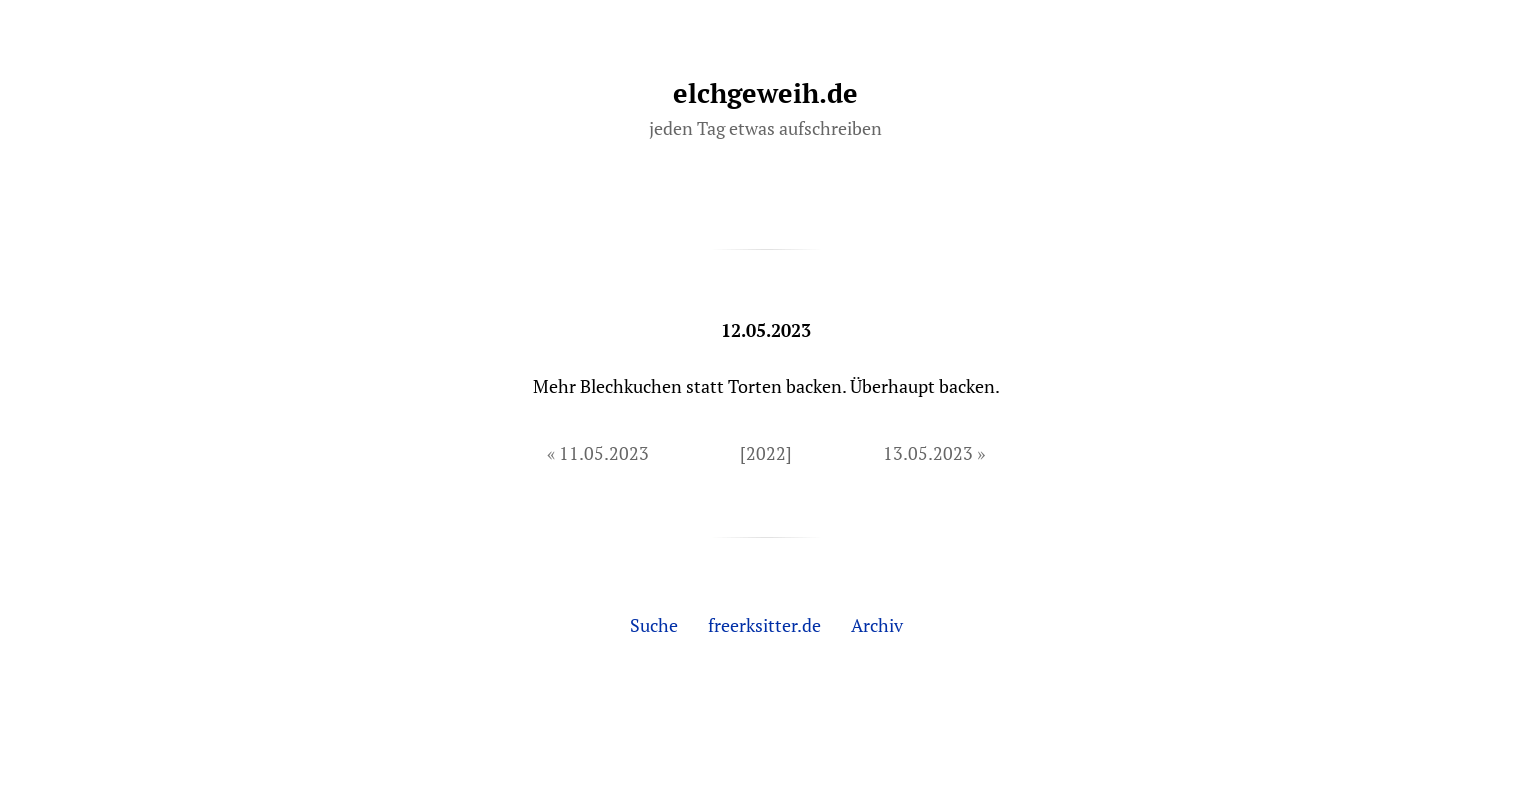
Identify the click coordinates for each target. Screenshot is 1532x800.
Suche (654, 625)
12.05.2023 (766, 330)
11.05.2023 (604, 453)
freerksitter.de (764, 625)
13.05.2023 (928, 453)
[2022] (766, 453)
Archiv (877, 625)
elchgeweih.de (765, 93)
